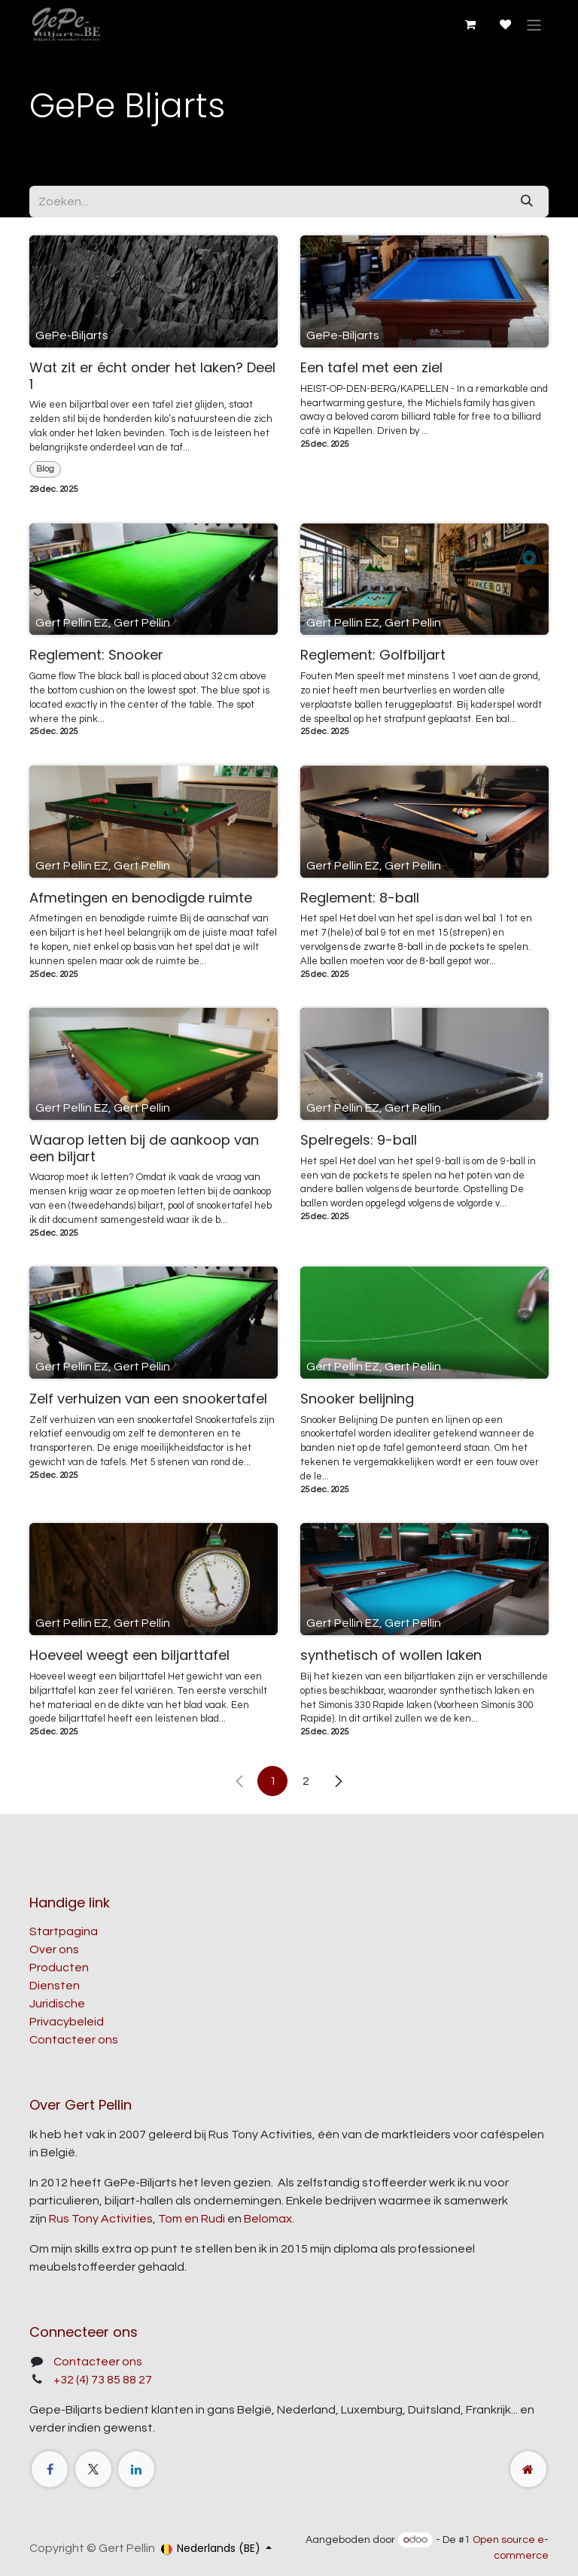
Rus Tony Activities (101, 2219)
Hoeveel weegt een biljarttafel (129, 1655)
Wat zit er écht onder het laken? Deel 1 (152, 376)
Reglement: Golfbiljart (373, 655)
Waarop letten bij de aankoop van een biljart (144, 1148)
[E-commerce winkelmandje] (469, 25)
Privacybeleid (66, 2022)
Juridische (57, 2004)
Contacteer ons (73, 2040)
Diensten (54, 1986)
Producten (59, 1968)
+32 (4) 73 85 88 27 (102, 2380)
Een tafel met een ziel (371, 368)
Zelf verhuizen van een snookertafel (148, 1399)
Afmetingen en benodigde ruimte (140, 898)
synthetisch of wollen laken (391, 1655)
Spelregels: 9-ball (358, 1140)
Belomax (268, 2219)
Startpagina (63, 1931)
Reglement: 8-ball (359, 898)
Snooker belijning (357, 1399)
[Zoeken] (527, 201)
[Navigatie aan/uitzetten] (534, 24)
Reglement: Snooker (96, 655)
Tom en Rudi (191, 2219)
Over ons (54, 1949)
